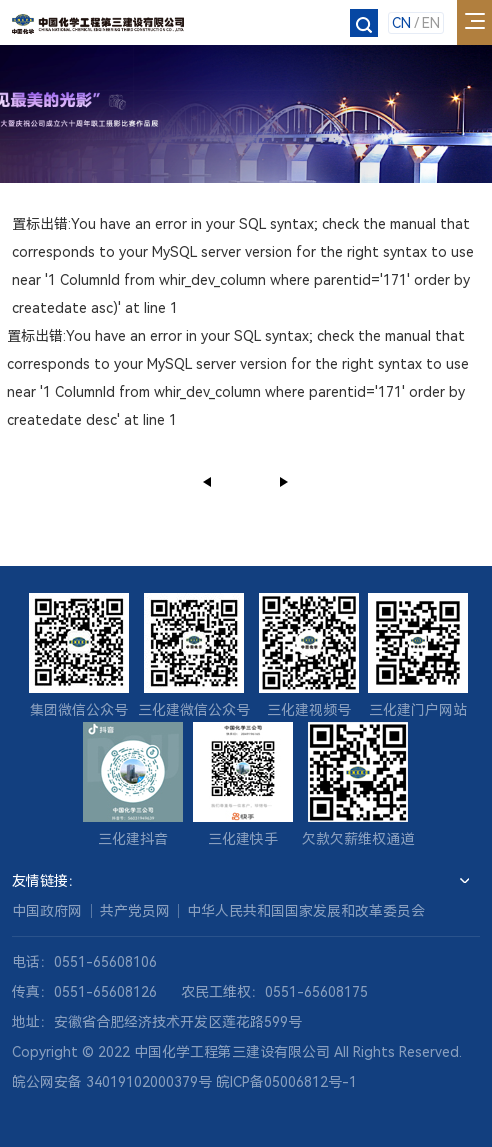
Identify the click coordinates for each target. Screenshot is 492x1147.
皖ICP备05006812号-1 (286, 1082)
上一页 (208, 481)
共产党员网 (135, 911)
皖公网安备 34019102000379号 (112, 1082)
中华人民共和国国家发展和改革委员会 (306, 911)
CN (401, 23)
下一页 (284, 481)
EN (431, 23)
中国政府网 (47, 911)
